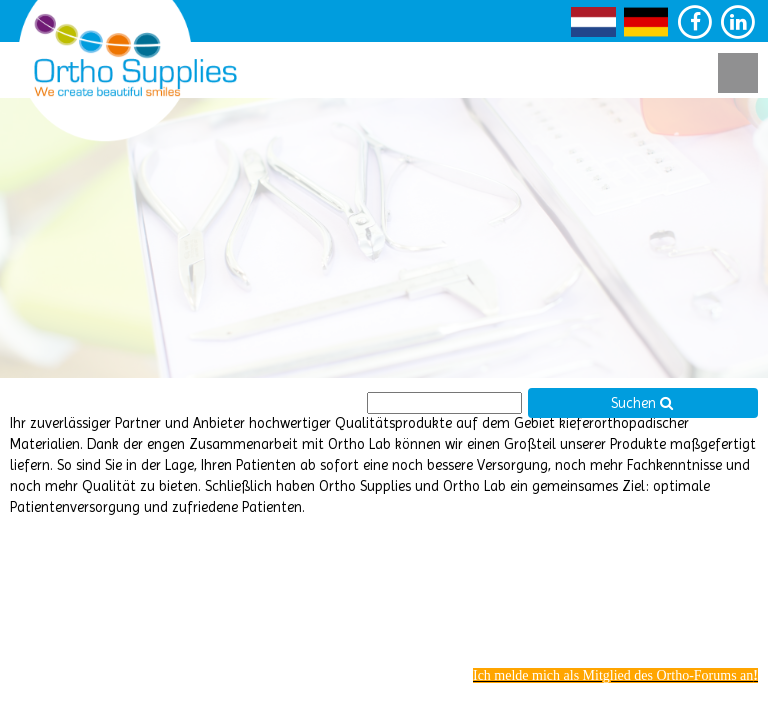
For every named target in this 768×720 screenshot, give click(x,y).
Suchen (642, 403)
